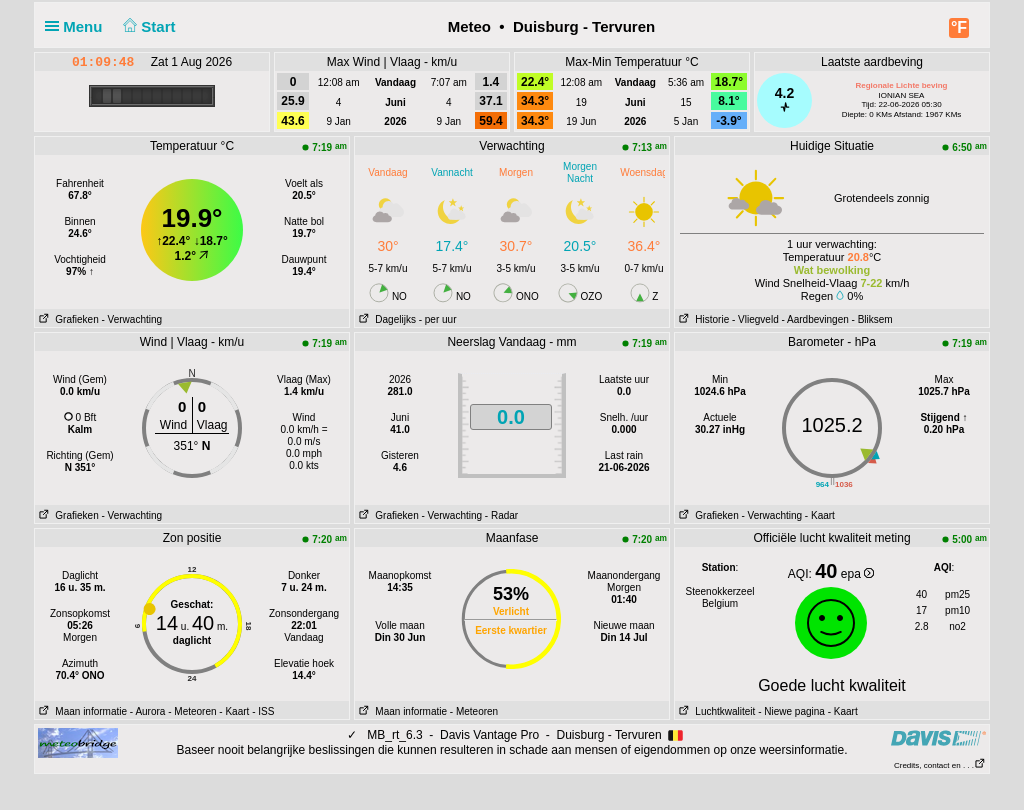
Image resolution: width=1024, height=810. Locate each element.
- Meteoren (192, 711)
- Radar (501, 515)
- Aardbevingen (815, 319)
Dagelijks (385, 319)
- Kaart (820, 515)
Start (147, 26)
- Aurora (148, 711)
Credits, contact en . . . (940, 765)
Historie (702, 319)
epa (857, 574)
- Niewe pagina (791, 711)
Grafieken (67, 319)
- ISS (263, 711)
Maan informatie (81, 711)
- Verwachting (131, 319)
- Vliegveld (755, 319)
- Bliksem (872, 319)
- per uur (438, 319)
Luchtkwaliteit (715, 711)
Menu (78, 26)
